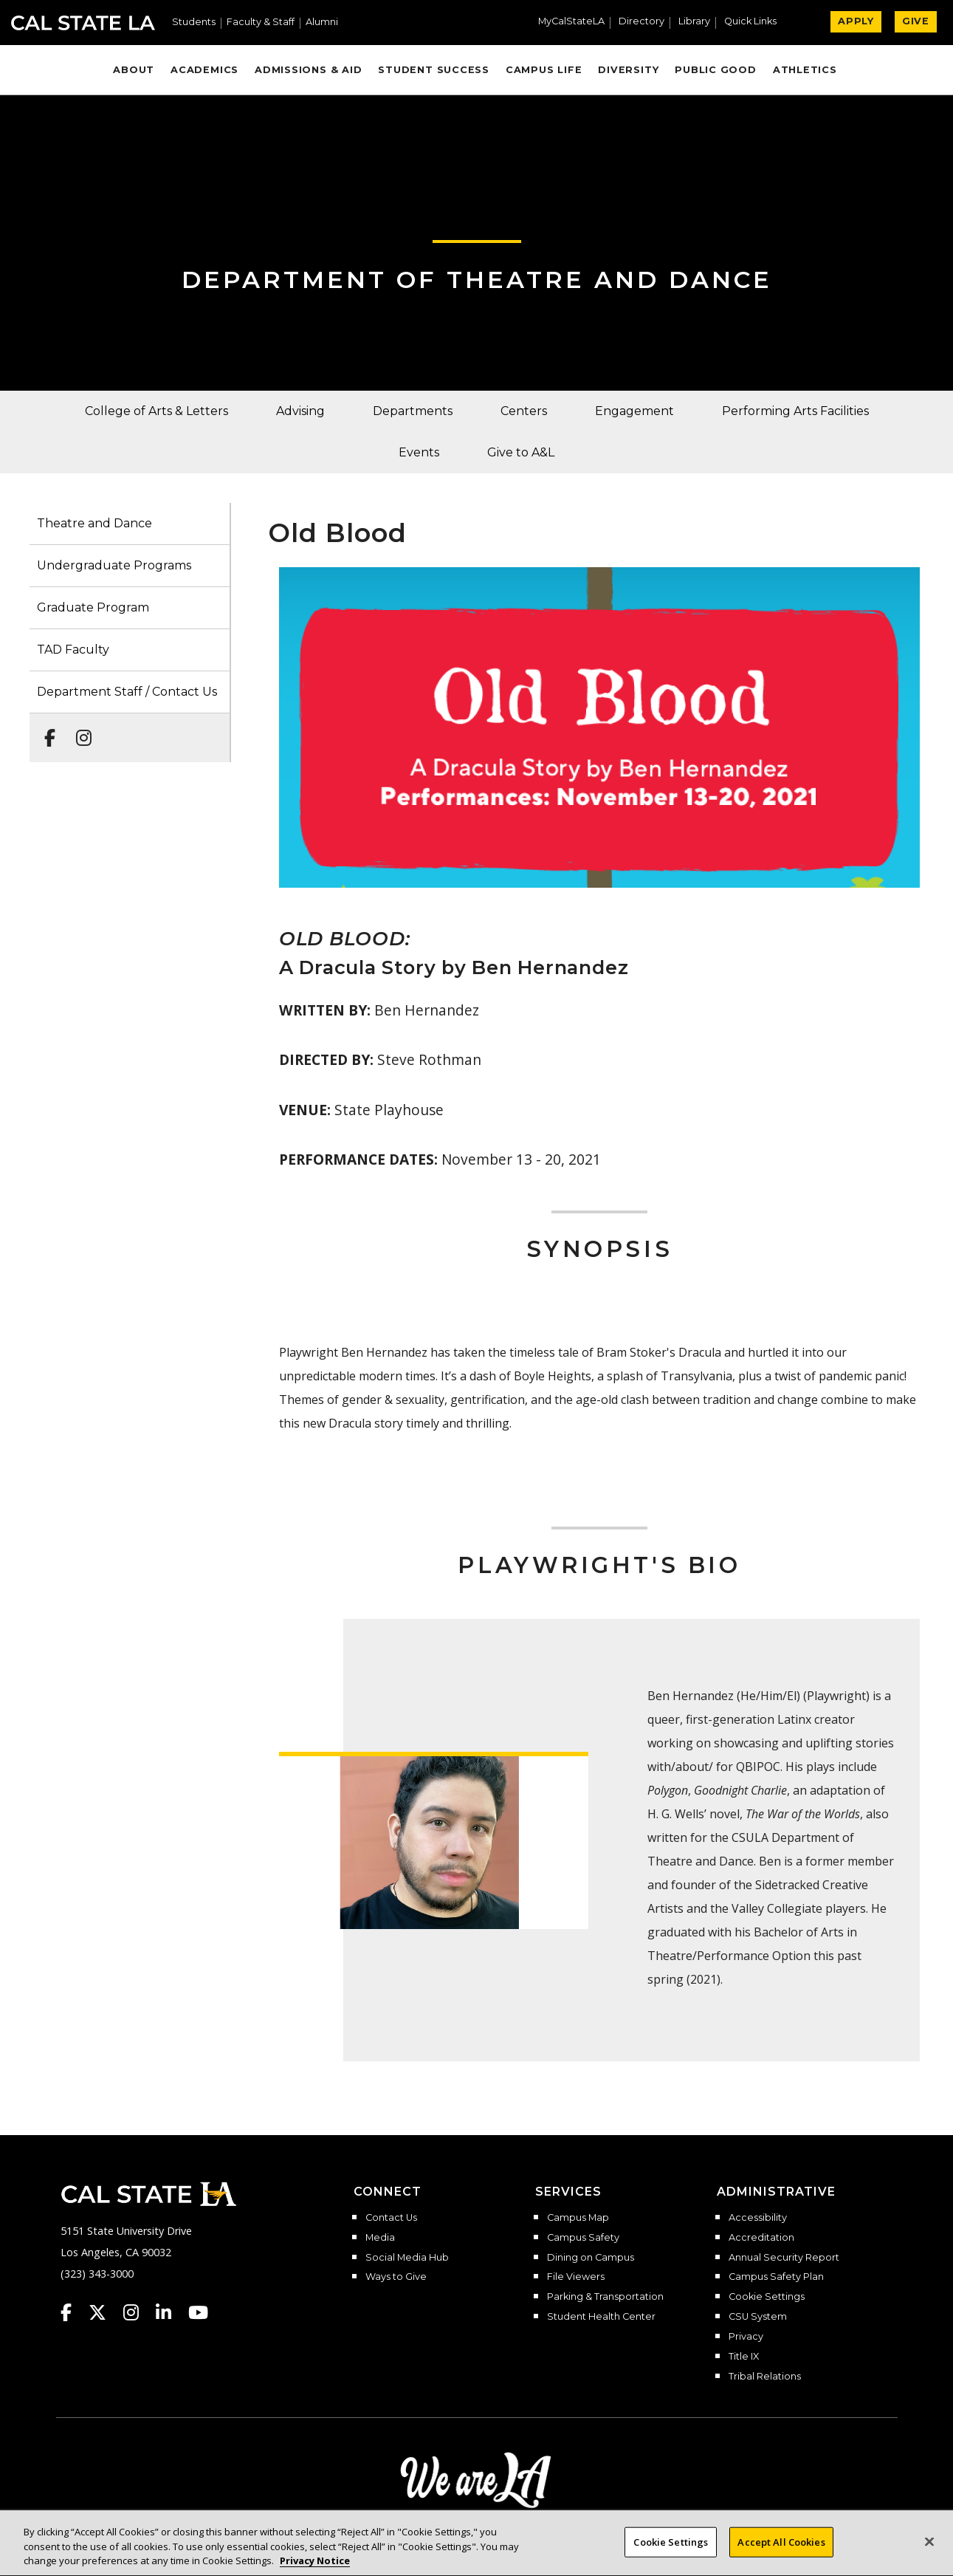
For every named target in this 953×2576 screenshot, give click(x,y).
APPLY (856, 21)
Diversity (628, 69)
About (133, 69)
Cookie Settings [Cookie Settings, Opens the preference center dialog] (670, 2551)
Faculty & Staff (261, 22)
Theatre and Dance (94, 523)
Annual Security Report (784, 2258)
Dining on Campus (590, 2258)
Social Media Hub (407, 2258)
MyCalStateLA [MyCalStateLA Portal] (571, 22)
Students (194, 22)
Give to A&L (520, 452)
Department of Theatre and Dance (477, 279)
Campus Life (544, 69)
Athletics (805, 69)
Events (419, 452)
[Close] (929, 2551)
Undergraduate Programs (114, 565)
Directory (641, 22)
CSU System (758, 2317)
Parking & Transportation (605, 2297)
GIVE (915, 21)
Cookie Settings (767, 2297)
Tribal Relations (765, 2376)
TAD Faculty (73, 650)
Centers (523, 411)
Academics (204, 69)
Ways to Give (396, 2277)
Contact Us (391, 2218)
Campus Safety (583, 2238)
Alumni (322, 22)
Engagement (634, 411)
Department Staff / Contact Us (127, 692)
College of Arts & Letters (156, 411)
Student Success (433, 69)
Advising (300, 411)
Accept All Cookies (781, 2551)
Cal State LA (83, 23)
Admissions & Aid (308, 69)
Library (694, 22)
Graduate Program (93, 607)
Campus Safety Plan (776, 2277)
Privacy (746, 2337)
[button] (756, 23)
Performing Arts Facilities (795, 411)
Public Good (715, 69)
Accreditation (761, 2238)
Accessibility (758, 2218)
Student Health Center (601, 2317)
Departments (413, 411)
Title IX (744, 2356)
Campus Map (578, 2218)
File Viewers (576, 2277)
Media (380, 2238)
